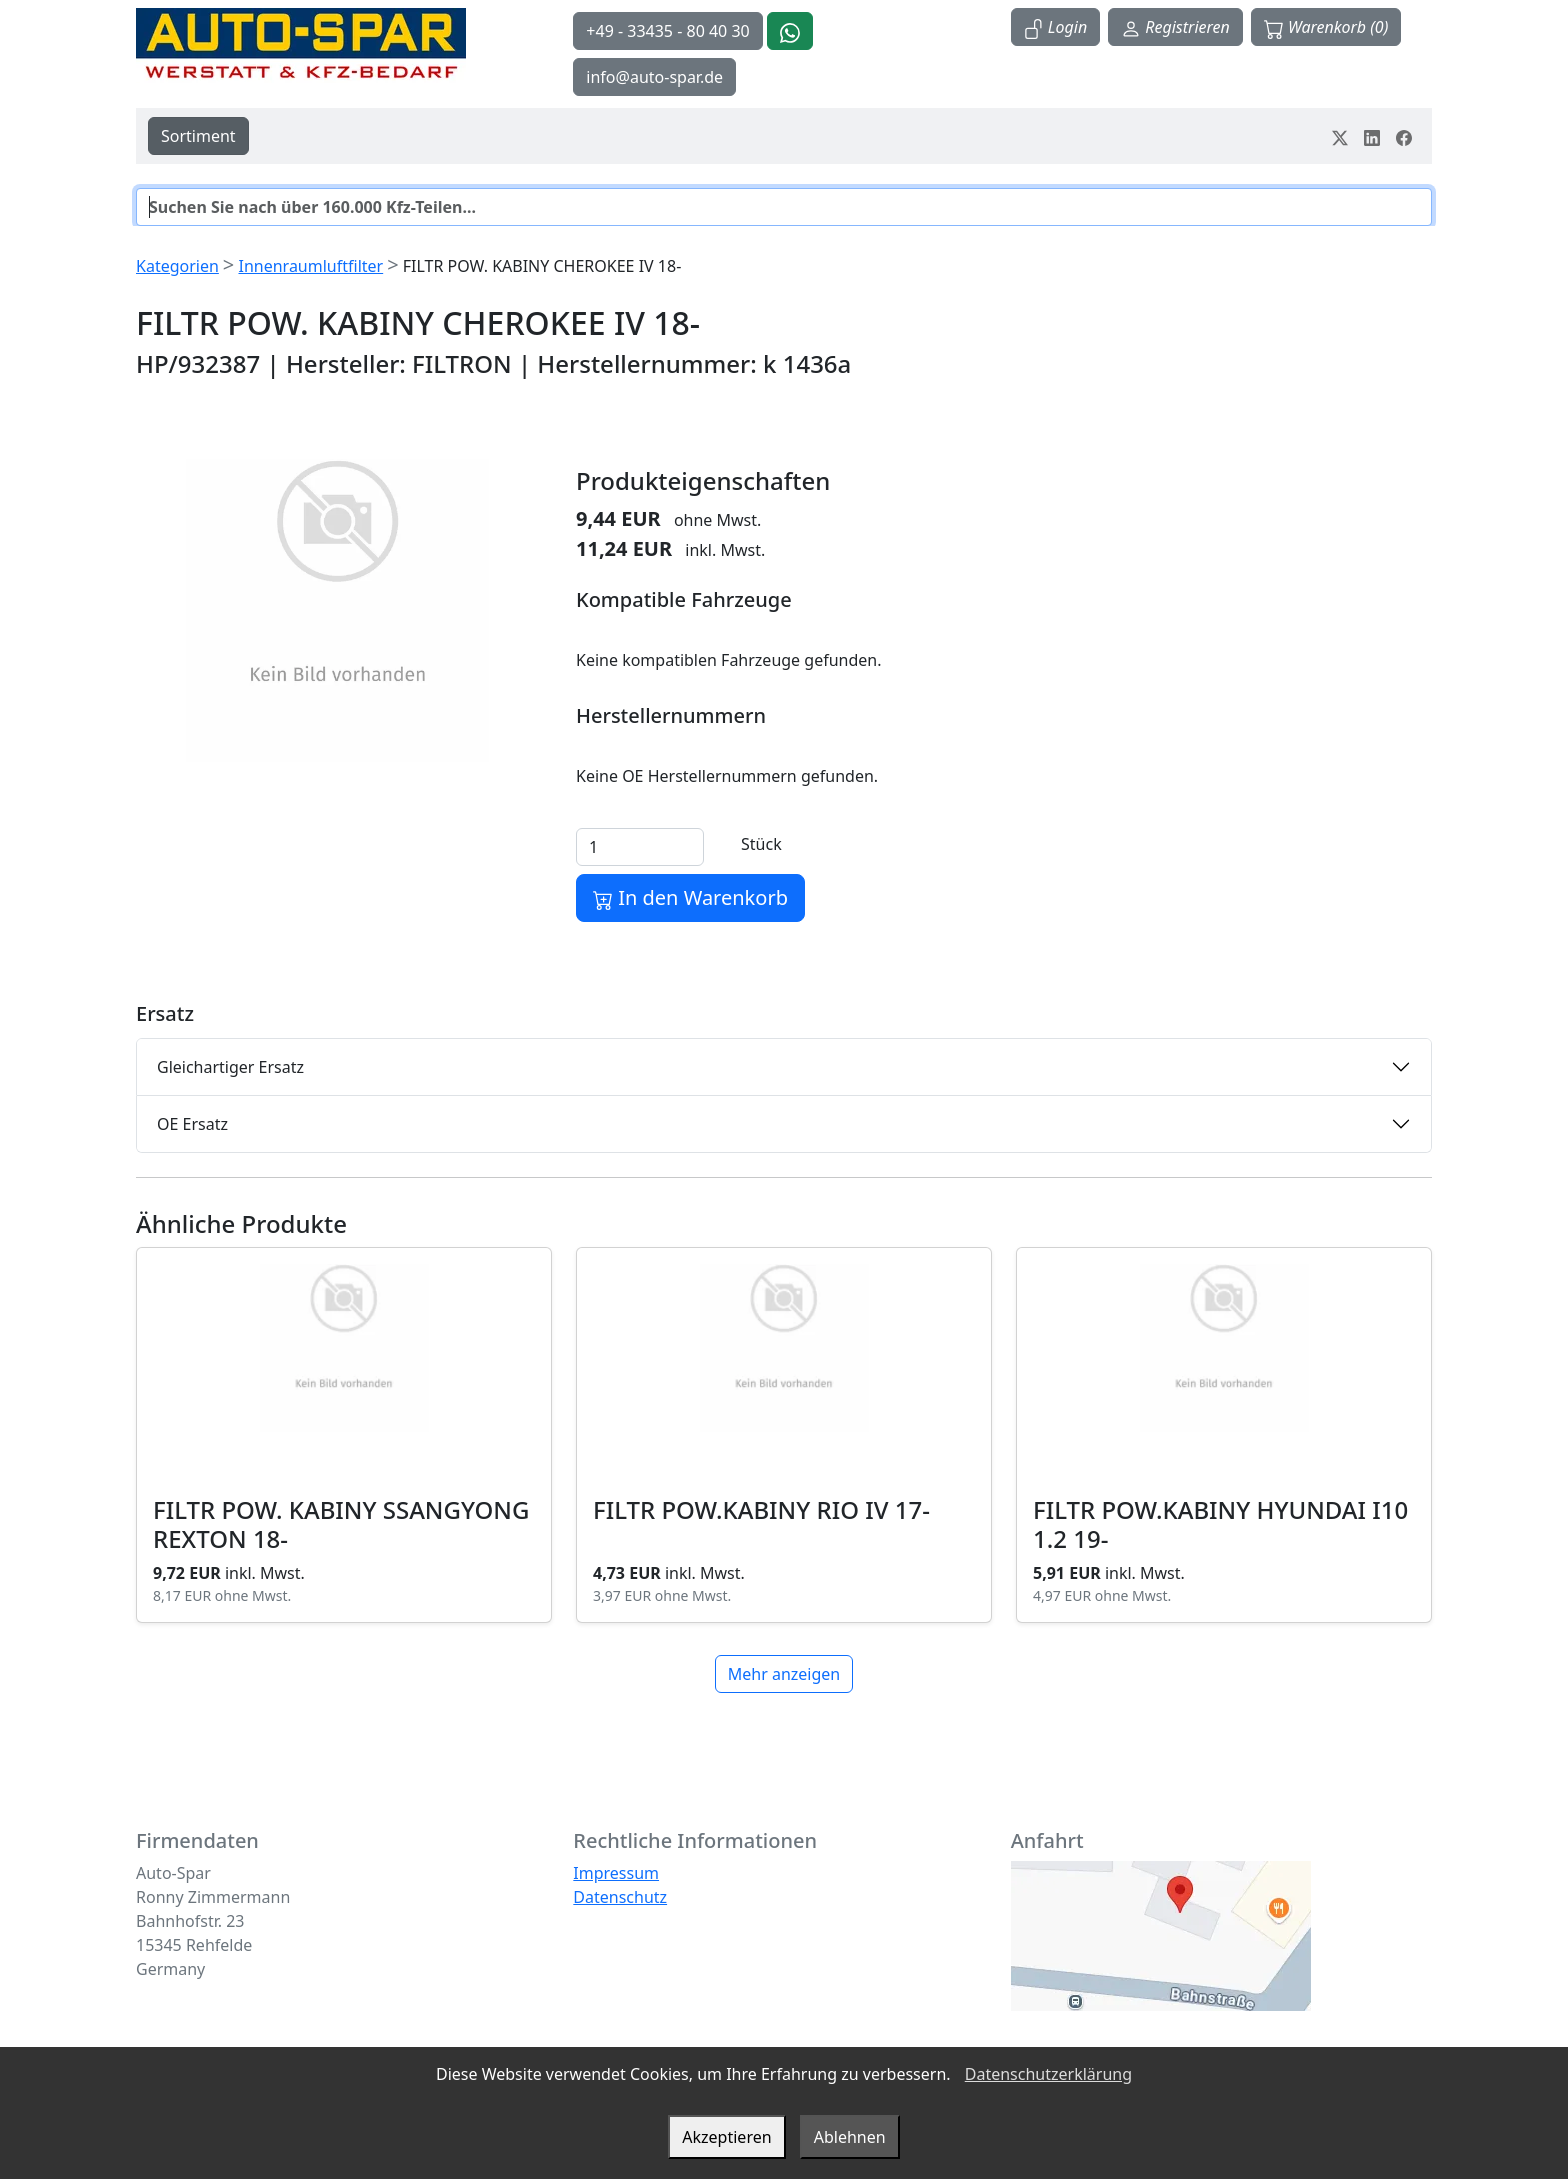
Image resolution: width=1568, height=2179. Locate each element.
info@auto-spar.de (654, 77)
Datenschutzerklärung (1048, 2074)
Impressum (616, 1873)
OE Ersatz (192, 1124)
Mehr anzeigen (784, 1674)
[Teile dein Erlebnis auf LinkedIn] (1372, 136)
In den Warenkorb (690, 897)
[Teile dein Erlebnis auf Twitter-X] (1340, 136)
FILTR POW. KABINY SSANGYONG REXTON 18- (341, 1524)
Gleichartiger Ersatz (230, 1067)
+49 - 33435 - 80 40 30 (667, 31)
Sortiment (198, 136)
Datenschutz (620, 1897)
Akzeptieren (726, 2137)
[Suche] (784, 207)
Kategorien (177, 266)
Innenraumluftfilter (310, 266)
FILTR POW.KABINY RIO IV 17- (761, 1509)
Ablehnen (850, 2137)
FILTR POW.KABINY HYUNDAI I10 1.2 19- (1220, 1524)
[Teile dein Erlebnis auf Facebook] (1404, 136)
